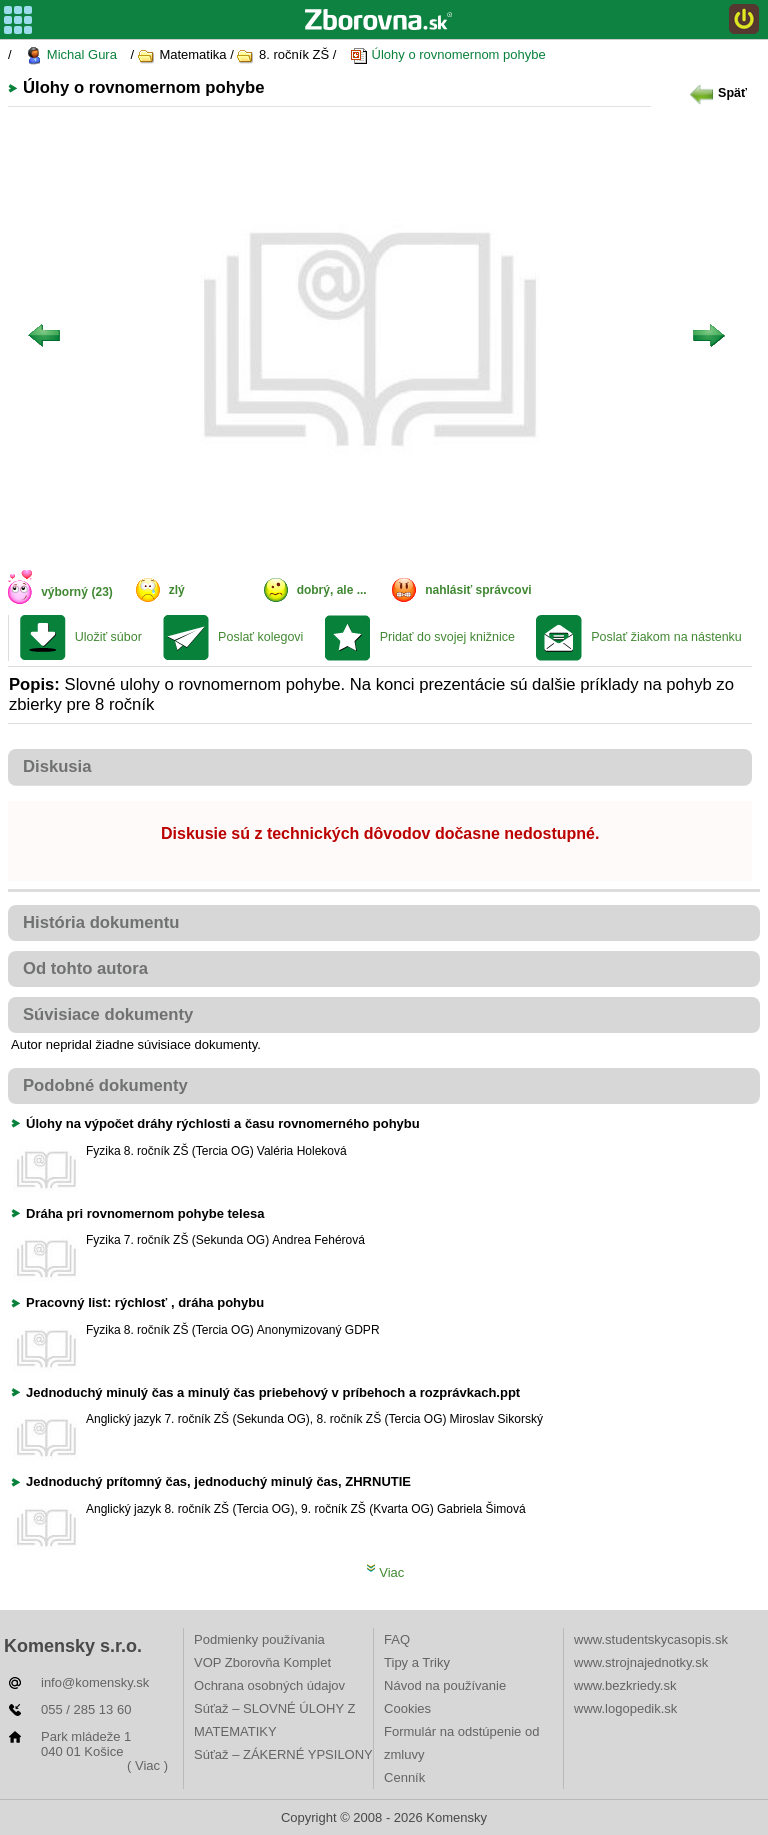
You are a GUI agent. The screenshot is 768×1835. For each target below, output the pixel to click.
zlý (177, 590)
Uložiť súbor (108, 637)
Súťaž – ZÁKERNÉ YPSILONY (283, 1754)
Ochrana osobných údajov (269, 1685)
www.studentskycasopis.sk (651, 1639)
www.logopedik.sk (625, 1708)
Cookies (407, 1708)
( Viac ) (147, 1765)
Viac (385, 1572)
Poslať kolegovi (260, 637)
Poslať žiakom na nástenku (666, 637)
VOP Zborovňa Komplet (262, 1662)
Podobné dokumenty (105, 1085)
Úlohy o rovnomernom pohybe (448, 55)
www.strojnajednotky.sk (641, 1662)
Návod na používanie (445, 1685)
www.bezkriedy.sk (625, 1685)
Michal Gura (71, 55)
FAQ (397, 1639)
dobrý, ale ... (332, 590)
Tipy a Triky (417, 1662)
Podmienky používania (259, 1639)
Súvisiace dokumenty (108, 1014)
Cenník (404, 1777)
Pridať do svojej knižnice (447, 637)
